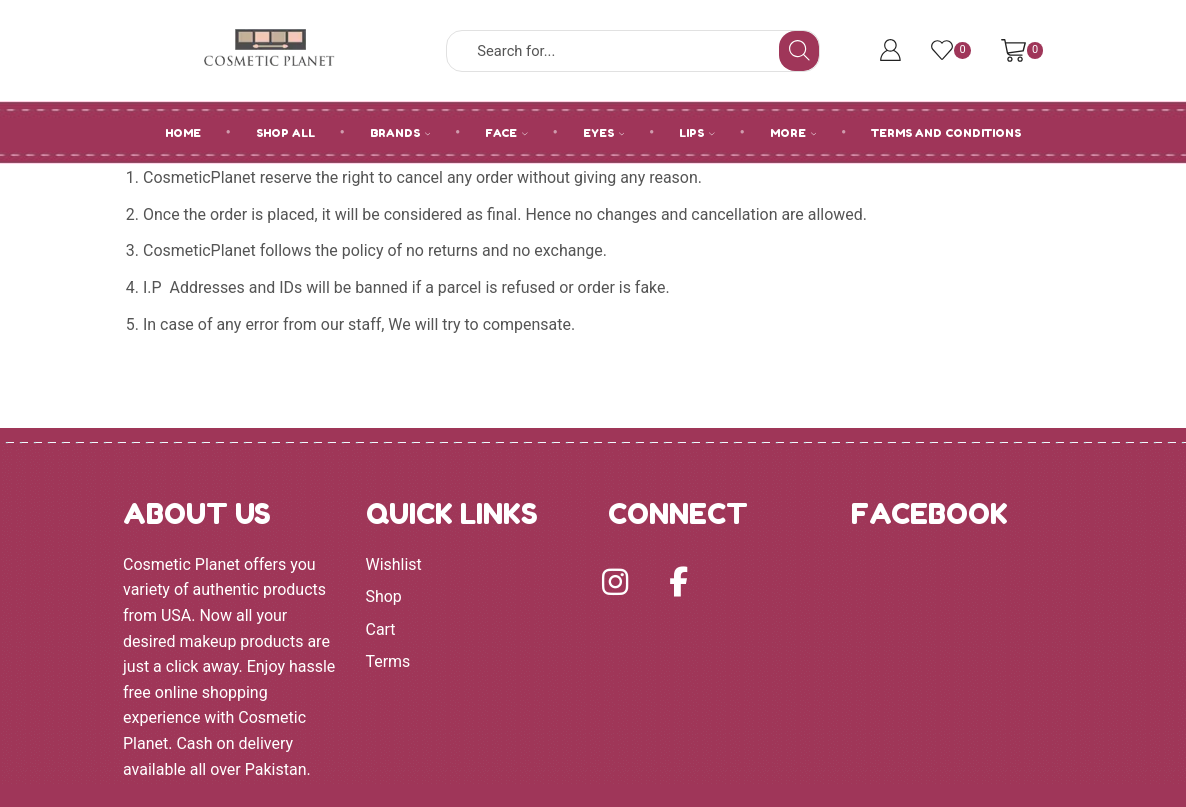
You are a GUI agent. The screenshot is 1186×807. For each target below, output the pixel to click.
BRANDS (400, 133)
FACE (506, 133)
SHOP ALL (285, 133)
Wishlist (394, 564)
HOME (183, 133)
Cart (381, 629)
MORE (793, 133)
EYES (604, 133)
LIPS (697, 133)
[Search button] (799, 51)
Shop (384, 596)
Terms (388, 661)
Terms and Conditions (946, 133)
